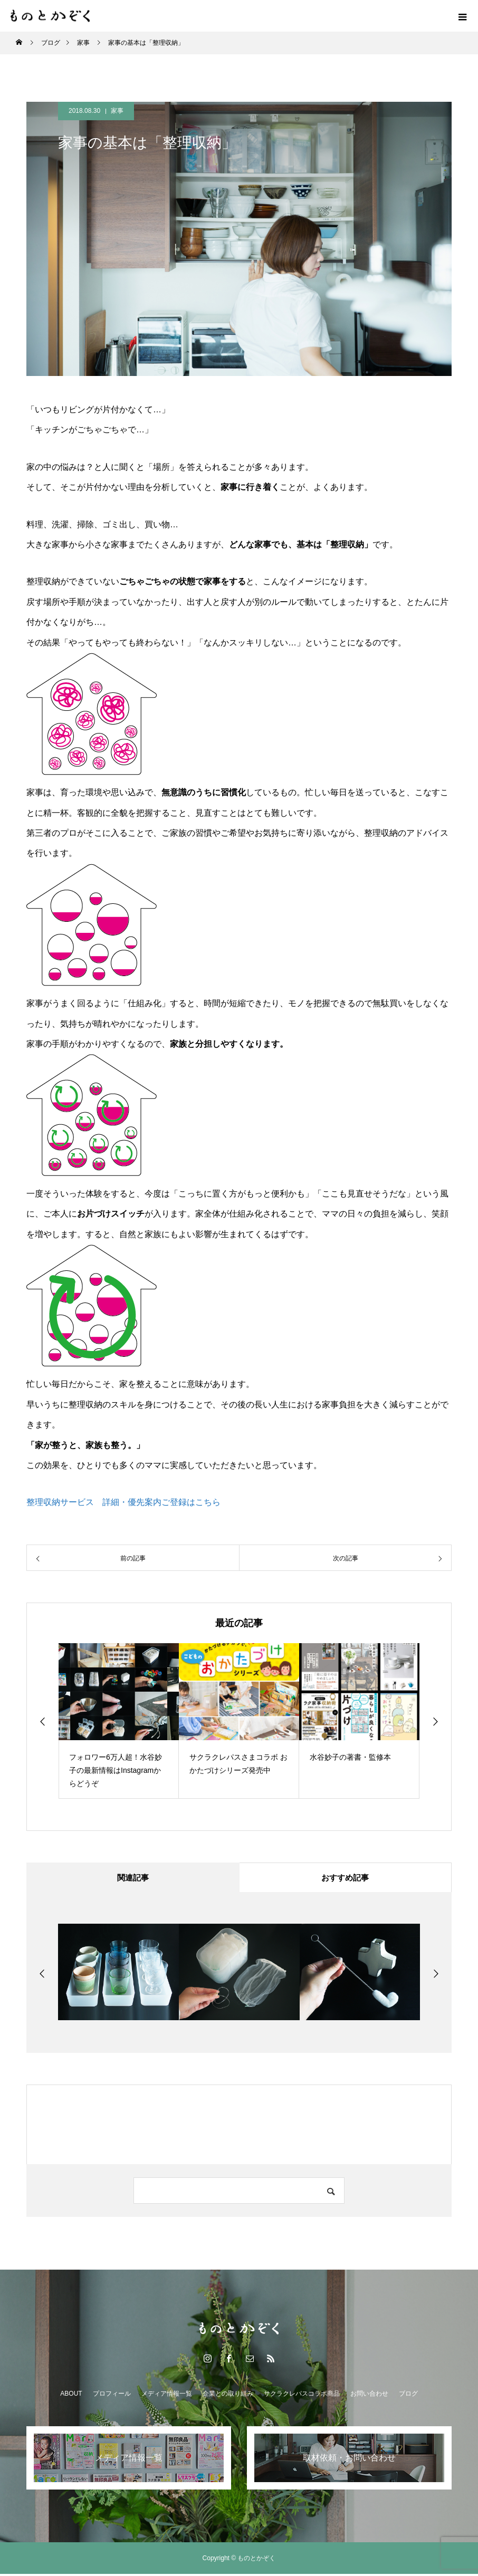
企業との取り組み (228, 2395)
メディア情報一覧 (166, 2395)
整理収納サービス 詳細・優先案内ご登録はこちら (123, 1502)
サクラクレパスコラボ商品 (302, 2395)
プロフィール (112, 2395)
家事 (117, 110)
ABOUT (71, 2395)
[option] (119, 1721)
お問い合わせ (369, 2395)
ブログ (408, 2395)
